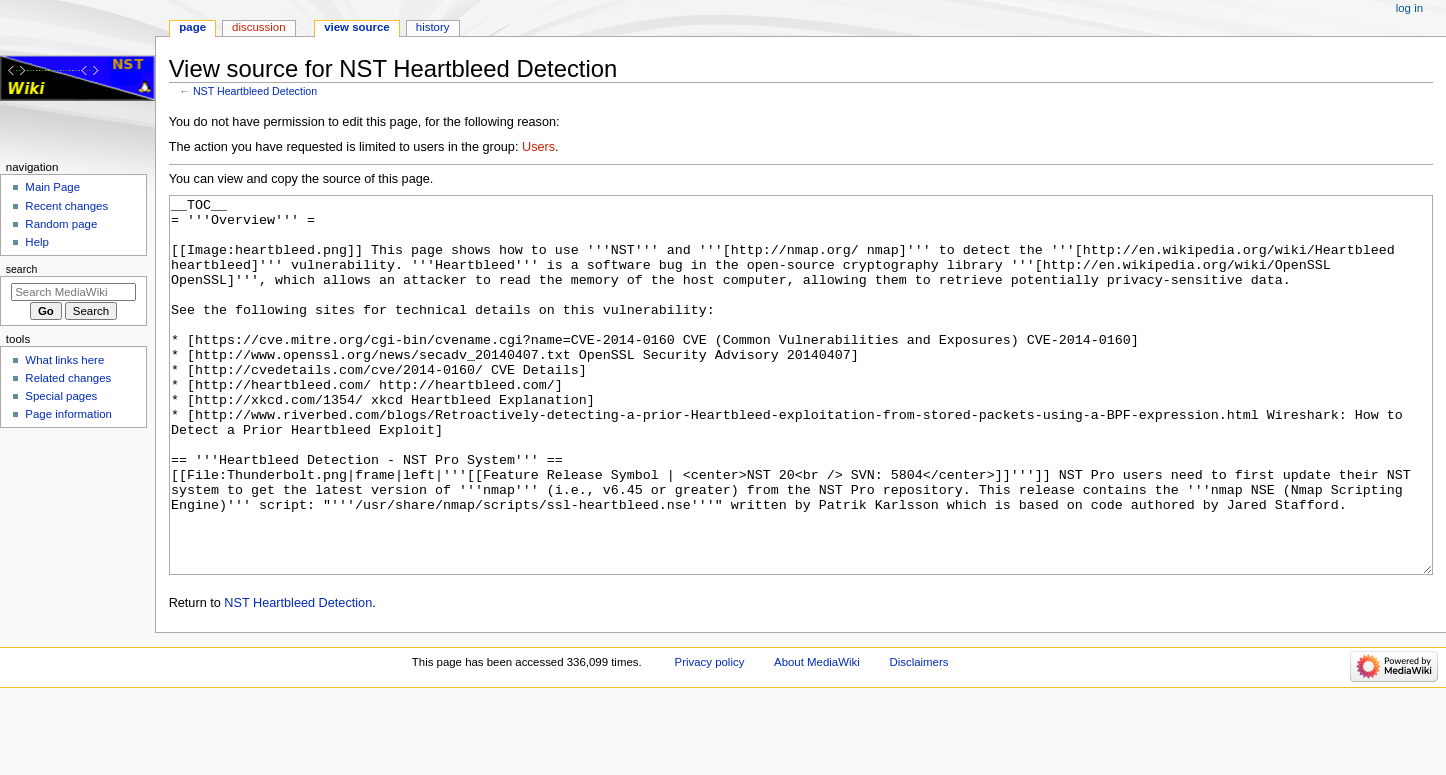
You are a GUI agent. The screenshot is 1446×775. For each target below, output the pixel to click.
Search (22, 269)
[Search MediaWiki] (73, 292)
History (433, 27)
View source (357, 27)
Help (37, 242)
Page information (68, 414)
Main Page (52, 187)
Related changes (68, 378)
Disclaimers (918, 737)
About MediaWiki (817, 737)
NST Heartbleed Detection (255, 91)
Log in (1409, 8)
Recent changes (66, 206)
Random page (61, 224)
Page (192, 27)
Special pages (61, 396)
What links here (64, 360)
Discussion (258, 27)
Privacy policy (710, 737)
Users (538, 147)
